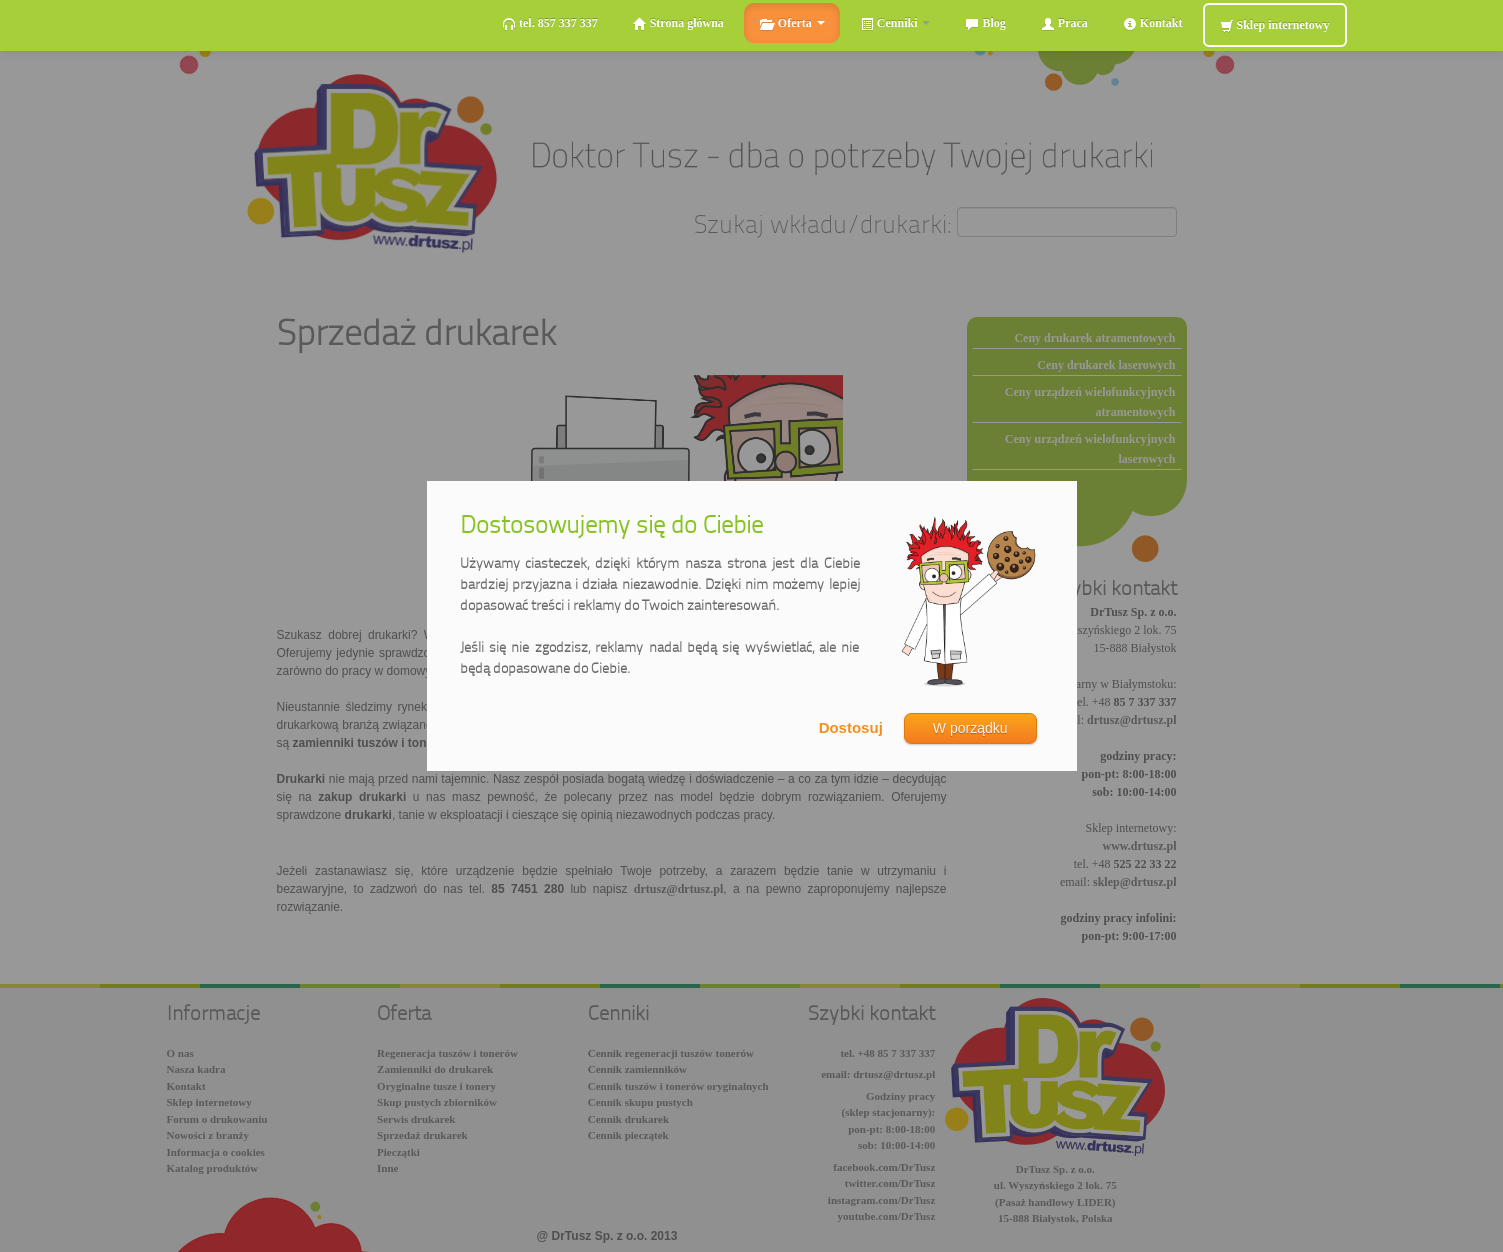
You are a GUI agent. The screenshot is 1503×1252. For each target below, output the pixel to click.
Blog (985, 23)
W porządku (970, 728)
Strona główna (678, 23)
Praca (1064, 23)
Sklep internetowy (1275, 25)
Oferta (792, 23)
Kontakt (1153, 23)
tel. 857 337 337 (550, 23)
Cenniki (895, 23)
